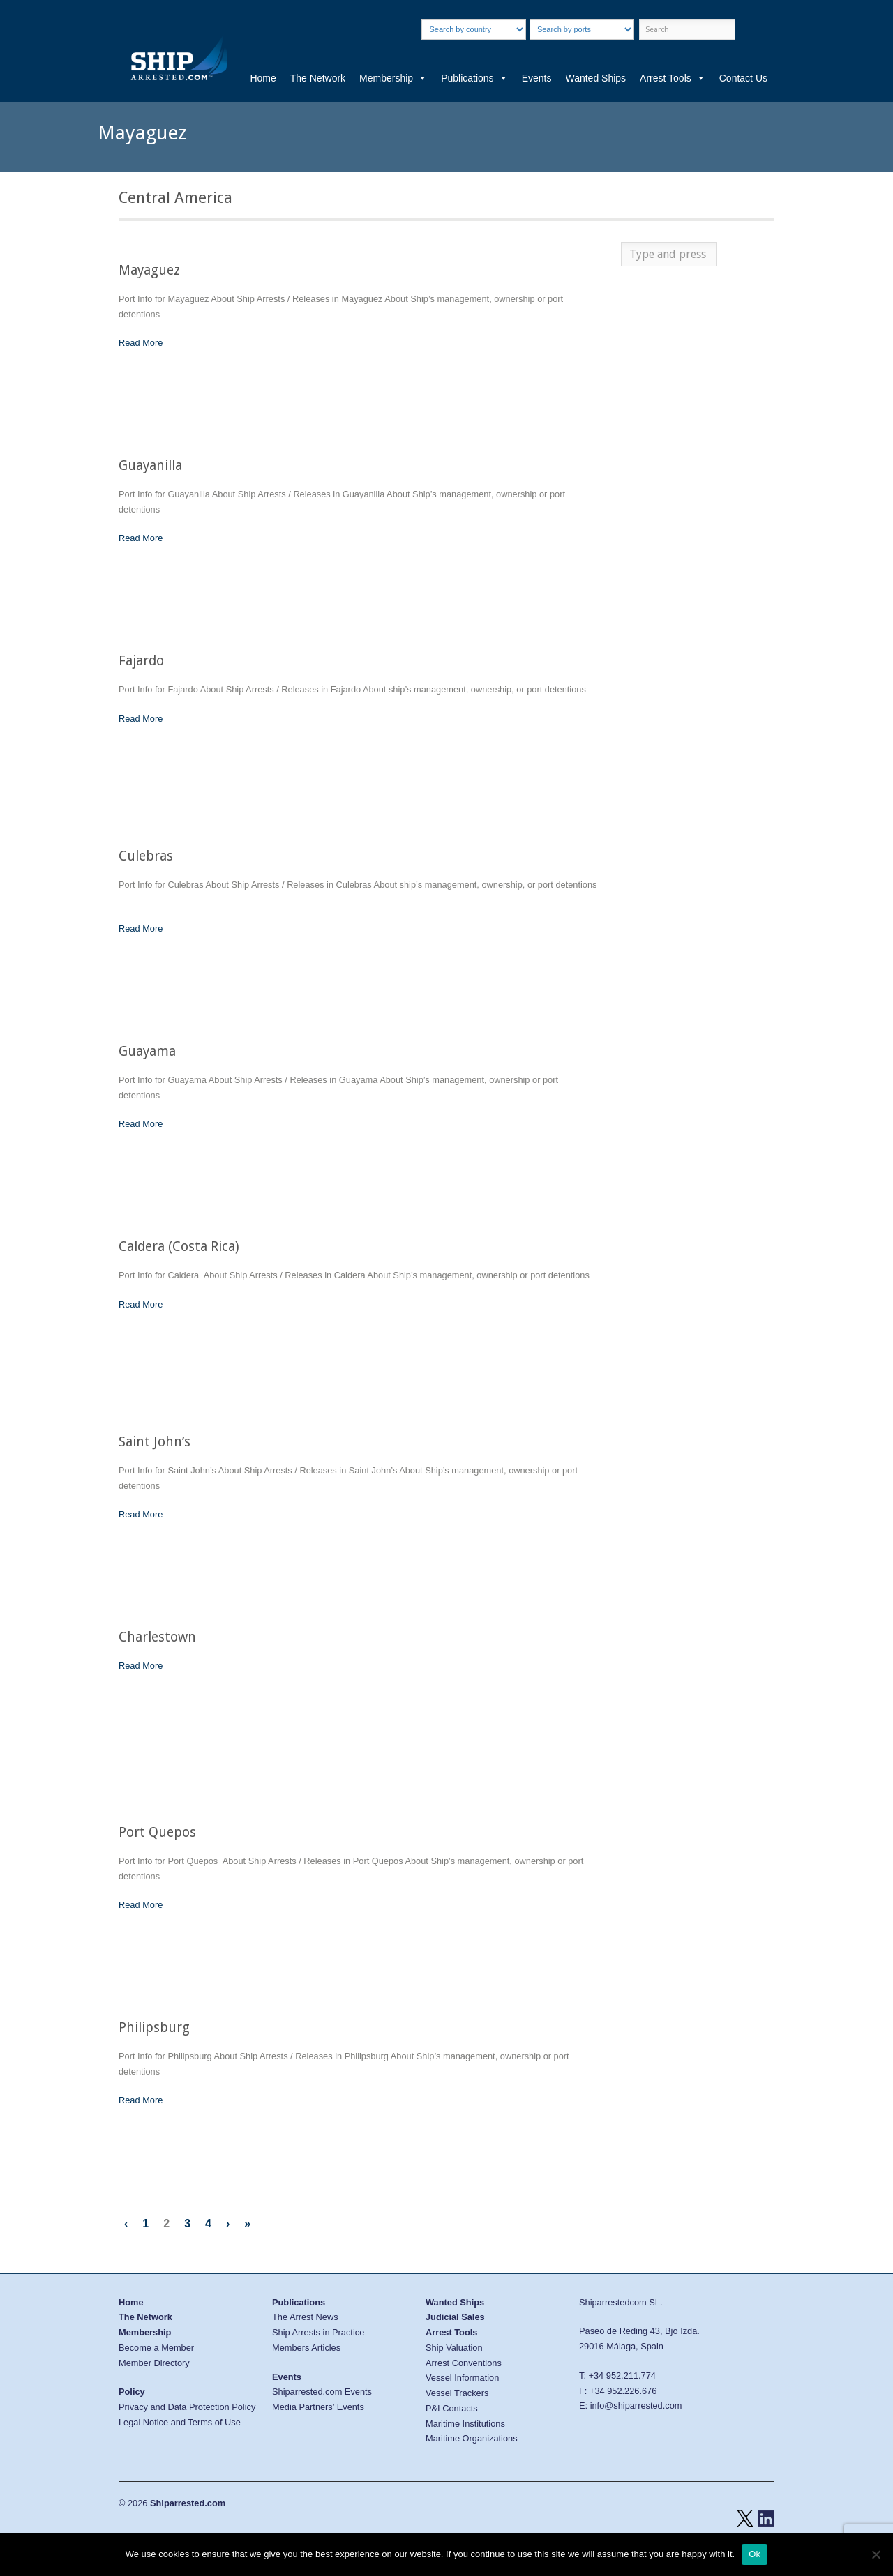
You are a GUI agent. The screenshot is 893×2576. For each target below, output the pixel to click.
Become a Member (156, 2347)
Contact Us (743, 78)
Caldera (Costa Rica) (179, 1246)
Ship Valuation (454, 2347)
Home (263, 78)
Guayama (147, 1051)
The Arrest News (305, 2317)
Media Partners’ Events (318, 2407)
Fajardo (141, 661)
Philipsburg (154, 2028)
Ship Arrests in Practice (318, 2332)
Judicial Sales (455, 2317)
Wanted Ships (595, 78)
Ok (754, 2554)
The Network (317, 78)
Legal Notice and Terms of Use (180, 2422)
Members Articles (306, 2347)
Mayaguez (149, 270)
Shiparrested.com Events (322, 2391)
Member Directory (154, 2363)
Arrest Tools (672, 78)
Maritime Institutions (465, 2423)
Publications (474, 78)
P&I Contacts (452, 2408)
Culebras (146, 856)
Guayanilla (150, 465)
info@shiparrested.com (636, 2405)
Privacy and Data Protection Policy (187, 2407)
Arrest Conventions (464, 2363)
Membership (393, 78)
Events (537, 78)
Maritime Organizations (472, 2438)
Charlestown (157, 1637)
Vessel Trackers (457, 2393)
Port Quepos (157, 1832)
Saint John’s (154, 1442)
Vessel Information (462, 2377)
